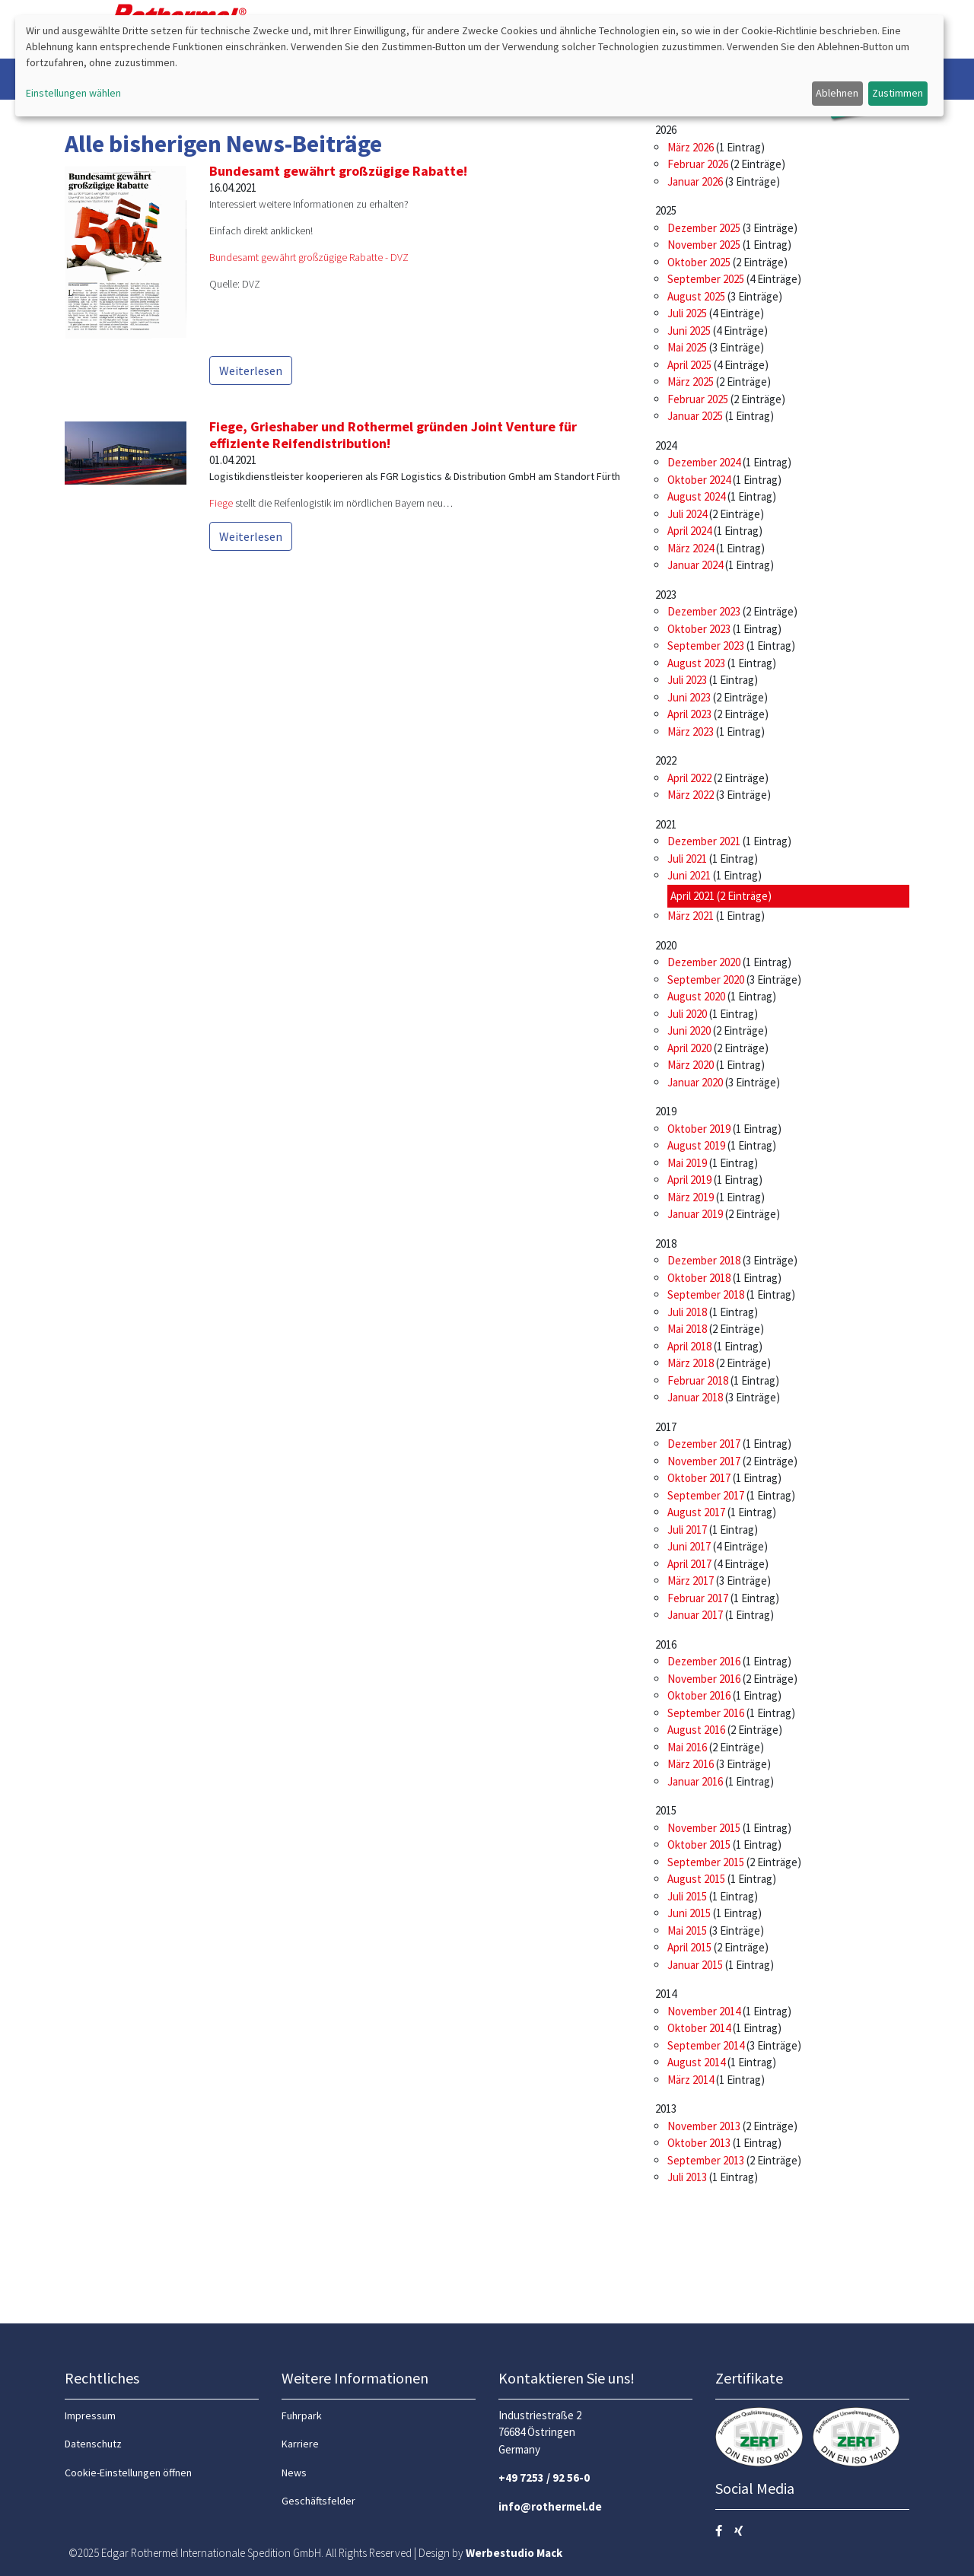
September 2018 (705, 1294)
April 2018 (689, 1346)
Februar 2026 (697, 164)
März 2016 (690, 1764)
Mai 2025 (687, 347)
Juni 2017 (689, 1546)
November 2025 (703, 244)
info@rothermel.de (550, 2506)
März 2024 (690, 548)
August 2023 (696, 663)
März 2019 (690, 1197)
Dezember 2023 (703, 611)
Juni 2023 (689, 697)
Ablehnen (837, 93)
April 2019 (689, 1179)
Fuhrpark (302, 2415)
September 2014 (705, 2045)
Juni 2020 (689, 1030)
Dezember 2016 (703, 1661)
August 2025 (696, 296)
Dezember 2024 (703, 462)
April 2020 (689, 1048)
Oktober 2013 (698, 2143)
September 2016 (705, 1713)
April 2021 (692, 896)
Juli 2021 (687, 858)
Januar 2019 (695, 1214)
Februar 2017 (697, 1598)
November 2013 (703, 2126)
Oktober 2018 (698, 1278)
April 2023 (689, 714)
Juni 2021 (689, 875)
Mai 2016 (687, 1747)
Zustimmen (897, 93)
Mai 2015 (687, 1930)
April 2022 (689, 778)
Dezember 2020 (703, 962)
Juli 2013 (687, 2177)
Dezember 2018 (703, 1260)
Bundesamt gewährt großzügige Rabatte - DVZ (309, 257)
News (294, 2472)
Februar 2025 (697, 399)
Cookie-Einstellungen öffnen (128, 2472)
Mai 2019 (687, 1163)
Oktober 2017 (698, 1478)
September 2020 (705, 979)
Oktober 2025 (698, 262)
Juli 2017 (687, 1529)
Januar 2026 (695, 181)
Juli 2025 (687, 313)
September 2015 (705, 1862)
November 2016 (703, 1678)
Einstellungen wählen (73, 93)
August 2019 (696, 1145)
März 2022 (690, 794)
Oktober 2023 (698, 629)
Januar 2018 (695, 1397)
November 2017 (703, 1461)
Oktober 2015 (698, 1844)
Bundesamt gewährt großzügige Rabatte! (338, 171)
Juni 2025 (689, 330)
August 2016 (696, 1729)
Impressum (90, 2415)
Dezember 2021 (703, 841)
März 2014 (690, 2079)
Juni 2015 (689, 1913)
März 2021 (690, 915)
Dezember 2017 (703, 1443)
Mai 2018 (687, 1328)
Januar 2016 (695, 1781)
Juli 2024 (687, 514)
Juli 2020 (687, 1014)
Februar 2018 (697, 1380)
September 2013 (705, 2160)
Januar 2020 (695, 1082)
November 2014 (703, 2011)
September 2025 (705, 279)
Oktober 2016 (698, 1695)
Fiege (221, 503)
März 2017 (690, 1580)
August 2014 (696, 2062)
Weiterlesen (250, 370)
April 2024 (689, 530)
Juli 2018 (687, 1312)
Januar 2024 (695, 565)
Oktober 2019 (698, 1128)
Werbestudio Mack (514, 2553)
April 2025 (689, 365)
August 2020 (696, 996)
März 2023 (690, 731)
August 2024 (696, 496)
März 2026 (690, 147)
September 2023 (705, 645)
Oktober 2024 (698, 479)
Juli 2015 (687, 1896)
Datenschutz (93, 2443)
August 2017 (696, 1512)
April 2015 (689, 1947)
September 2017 (705, 1495)
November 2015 (703, 1828)
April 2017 (689, 1564)
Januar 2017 (695, 1615)
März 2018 (690, 1363)
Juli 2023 (687, 680)
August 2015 (696, 1879)
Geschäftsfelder (318, 2501)
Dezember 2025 (703, 228)
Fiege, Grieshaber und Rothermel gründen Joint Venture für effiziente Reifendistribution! (393, 435)
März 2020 (690, 1064)
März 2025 (690, 381)
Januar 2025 (695, 416)
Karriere (300, 2443)
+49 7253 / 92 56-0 (544, 2477)
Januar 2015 (695, 1964)
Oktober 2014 (698, 2028)
